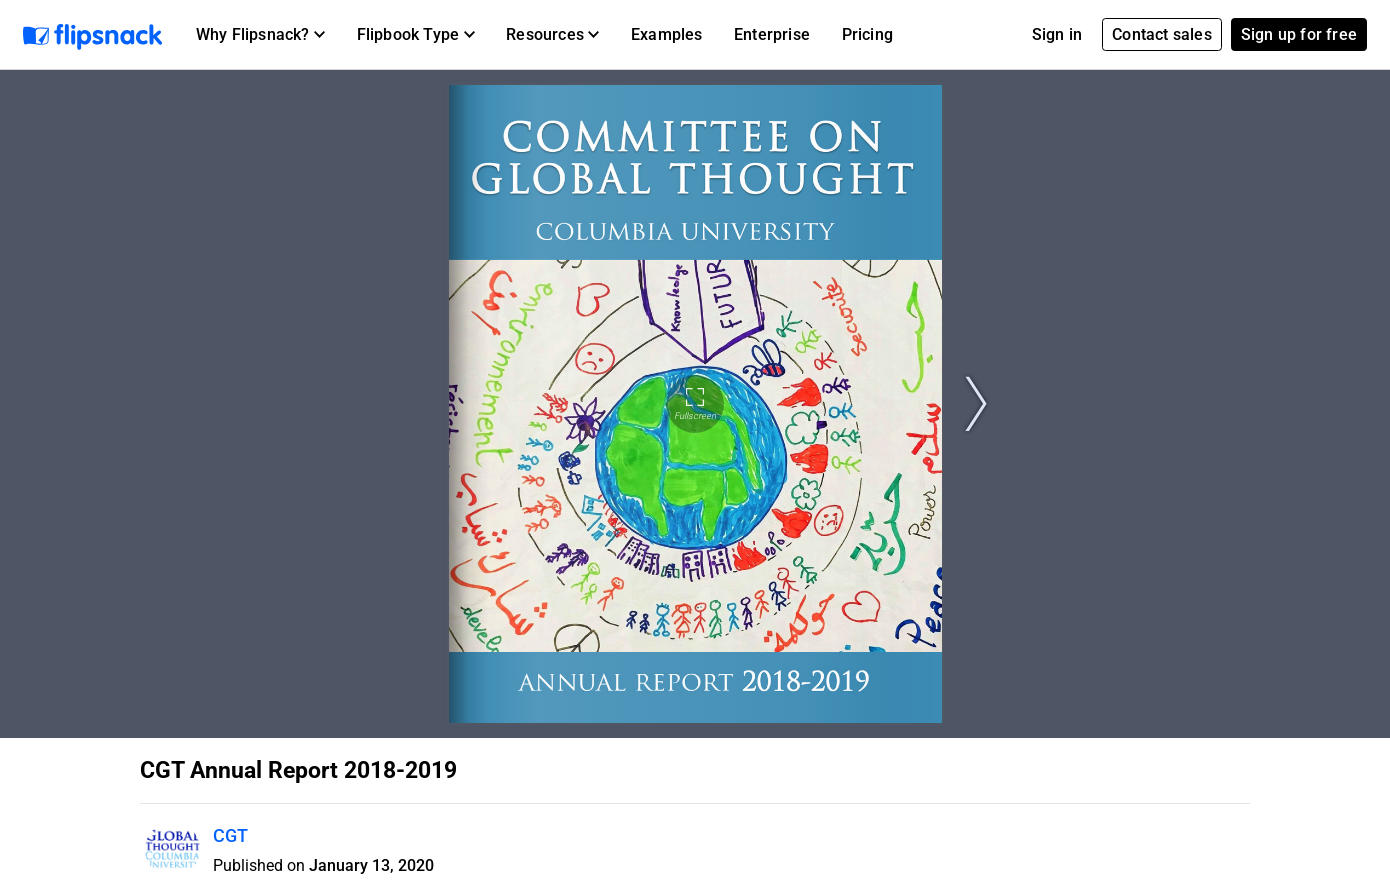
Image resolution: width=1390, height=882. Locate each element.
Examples (667, 34)
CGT (230, 835)
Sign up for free (1299, 34)
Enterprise (772, 34)
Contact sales (1162, 34)
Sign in (1057, 34)
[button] (260, 35)
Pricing (867, 34)
